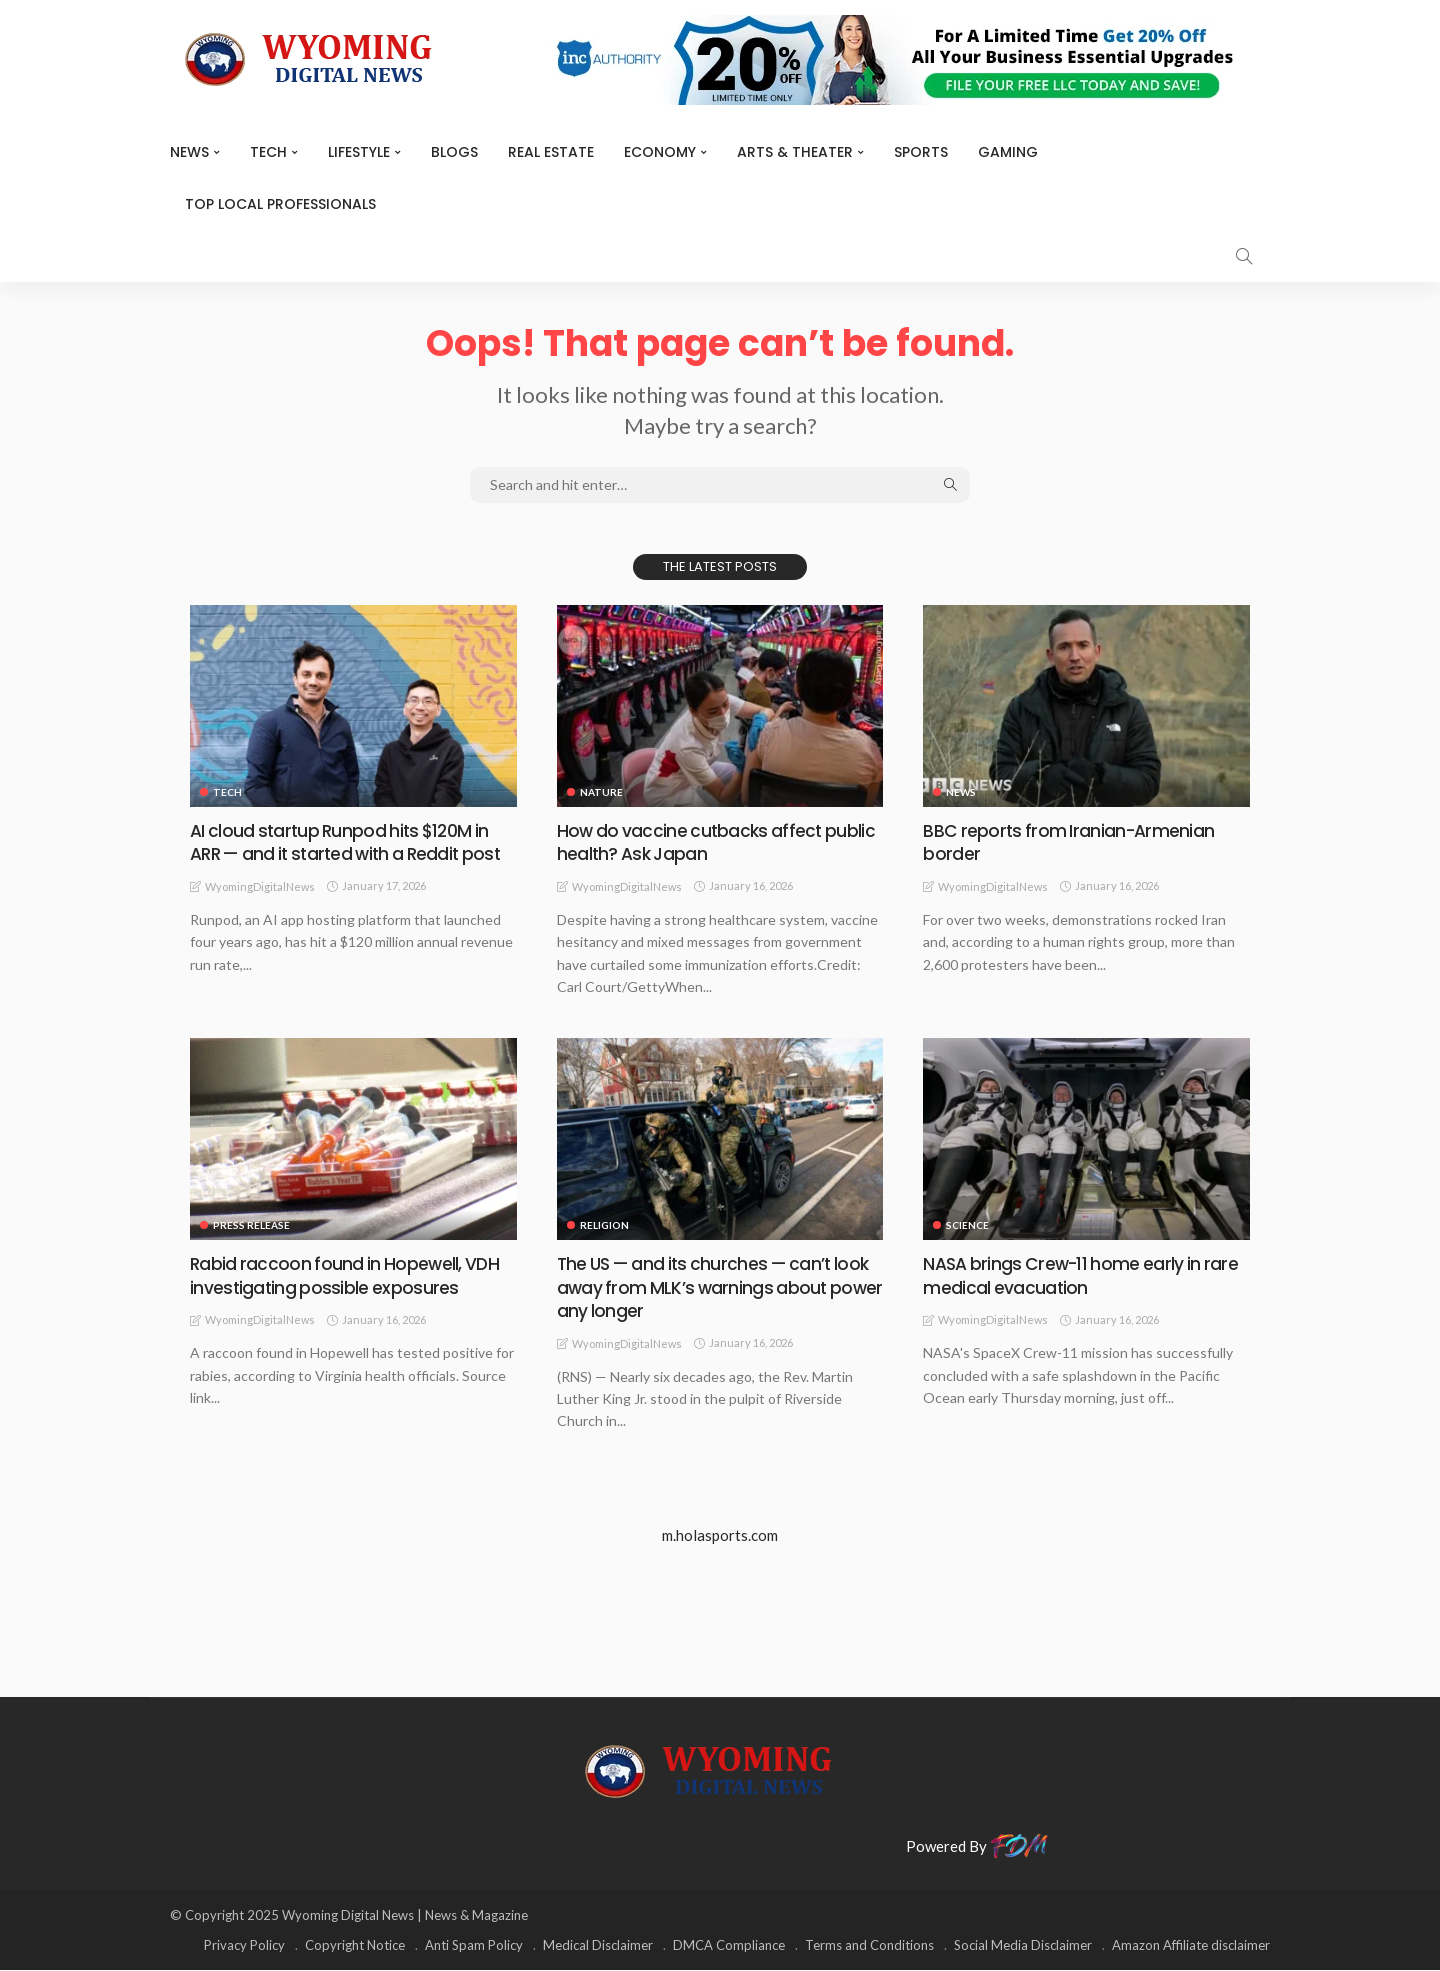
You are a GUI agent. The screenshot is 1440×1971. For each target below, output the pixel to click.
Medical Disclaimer (598, 1946)
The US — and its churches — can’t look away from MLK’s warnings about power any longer (719, 1288)
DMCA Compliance (729, 1946)
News (189, 152)
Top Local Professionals (280, 204)
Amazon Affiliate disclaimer (1191, 1946)
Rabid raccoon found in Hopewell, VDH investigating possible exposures (346, 1276)
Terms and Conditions (869, 1946)
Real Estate (551, 152)
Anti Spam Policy (474, 1946)
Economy (660, 152)
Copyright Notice (355, 1946)
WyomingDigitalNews (260, 909)
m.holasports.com (720, 1536)
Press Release (251, 1226)
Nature (601, 792)
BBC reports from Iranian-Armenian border (1070, 842)
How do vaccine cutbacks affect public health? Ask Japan (718, 842)
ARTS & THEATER (795, 152)
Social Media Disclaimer (1023, 1946)
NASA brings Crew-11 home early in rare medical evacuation (1084, 1276)
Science (967, 1226)
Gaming (1008, 152)
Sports (921, 152)
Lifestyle (359, 152)
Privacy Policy (244, 1946)
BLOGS (454, 152)
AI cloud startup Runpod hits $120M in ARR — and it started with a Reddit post (343, 854)
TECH (268, 152)
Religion (604, 1226)
